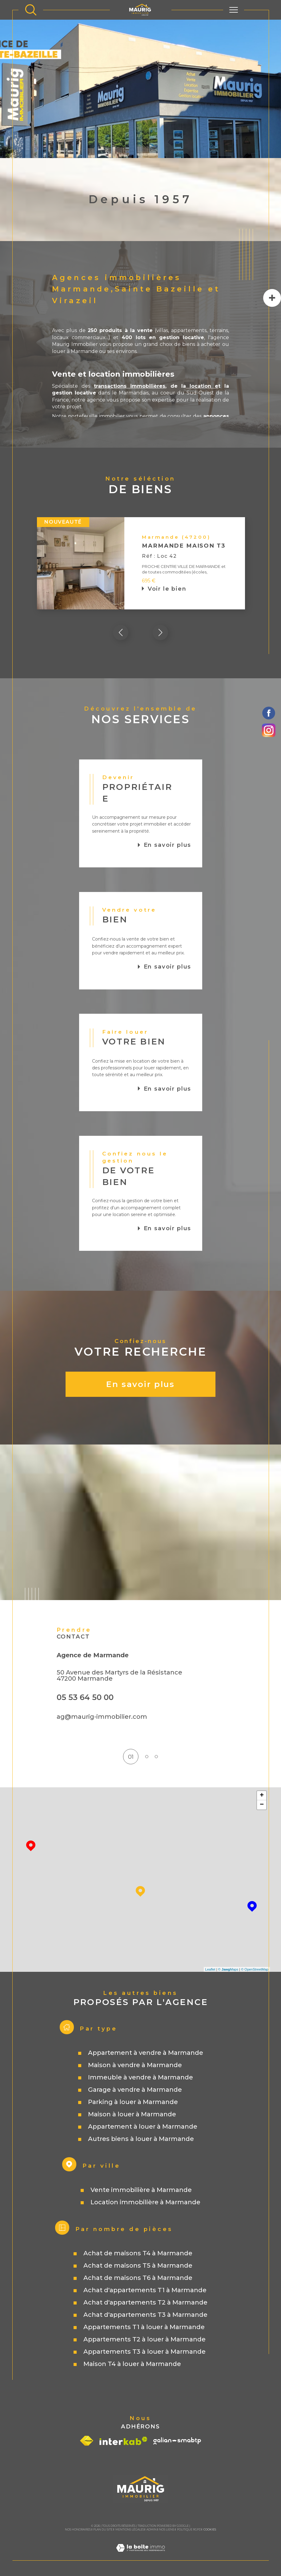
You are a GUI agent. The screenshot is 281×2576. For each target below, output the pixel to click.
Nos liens (166, 2529)
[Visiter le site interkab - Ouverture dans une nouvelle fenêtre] (123, 2441)
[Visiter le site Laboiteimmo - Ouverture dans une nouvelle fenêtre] (140, 2556)
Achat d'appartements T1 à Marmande (145, 2290)
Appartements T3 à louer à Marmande (144, 2352)
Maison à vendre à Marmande (135, 2065)
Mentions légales (129, 2529)
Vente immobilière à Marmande (141, 2190)
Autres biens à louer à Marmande (141, 2139)
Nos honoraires (78, 2529)
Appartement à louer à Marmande (142, 2126)
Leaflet (210, 1970)
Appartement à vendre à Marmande (145, 2053)
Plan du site (103, 2529)
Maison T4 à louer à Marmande (132, 2364)
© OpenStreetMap (254, 1970)
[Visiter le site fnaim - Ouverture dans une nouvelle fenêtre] (86, 2441)
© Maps (228, 1970)
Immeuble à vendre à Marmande (140, 2077)
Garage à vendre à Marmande (135, 2090)
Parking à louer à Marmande (133, 2102)
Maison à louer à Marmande (132, 2114)
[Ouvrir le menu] (233, 10)
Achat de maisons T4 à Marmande (137, 2253)
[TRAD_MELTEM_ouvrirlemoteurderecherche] (31, 10)
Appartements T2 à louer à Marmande (144, 2339)
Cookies (209, 2529)
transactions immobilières (129, 386)
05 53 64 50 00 (85, 1697)
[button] (160, 632)
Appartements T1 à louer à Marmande (144, 2327)
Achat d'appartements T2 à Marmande (145, 2302)
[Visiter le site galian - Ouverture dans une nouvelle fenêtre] (177, 2441)
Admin (152, 2529)
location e (202, 386)
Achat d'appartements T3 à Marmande (145, 2315)
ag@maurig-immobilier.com (102, 1716)
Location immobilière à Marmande (145, 2202)
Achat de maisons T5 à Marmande (137, 2265)
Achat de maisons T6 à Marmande (137, 2278)
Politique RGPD (189, 2529)
